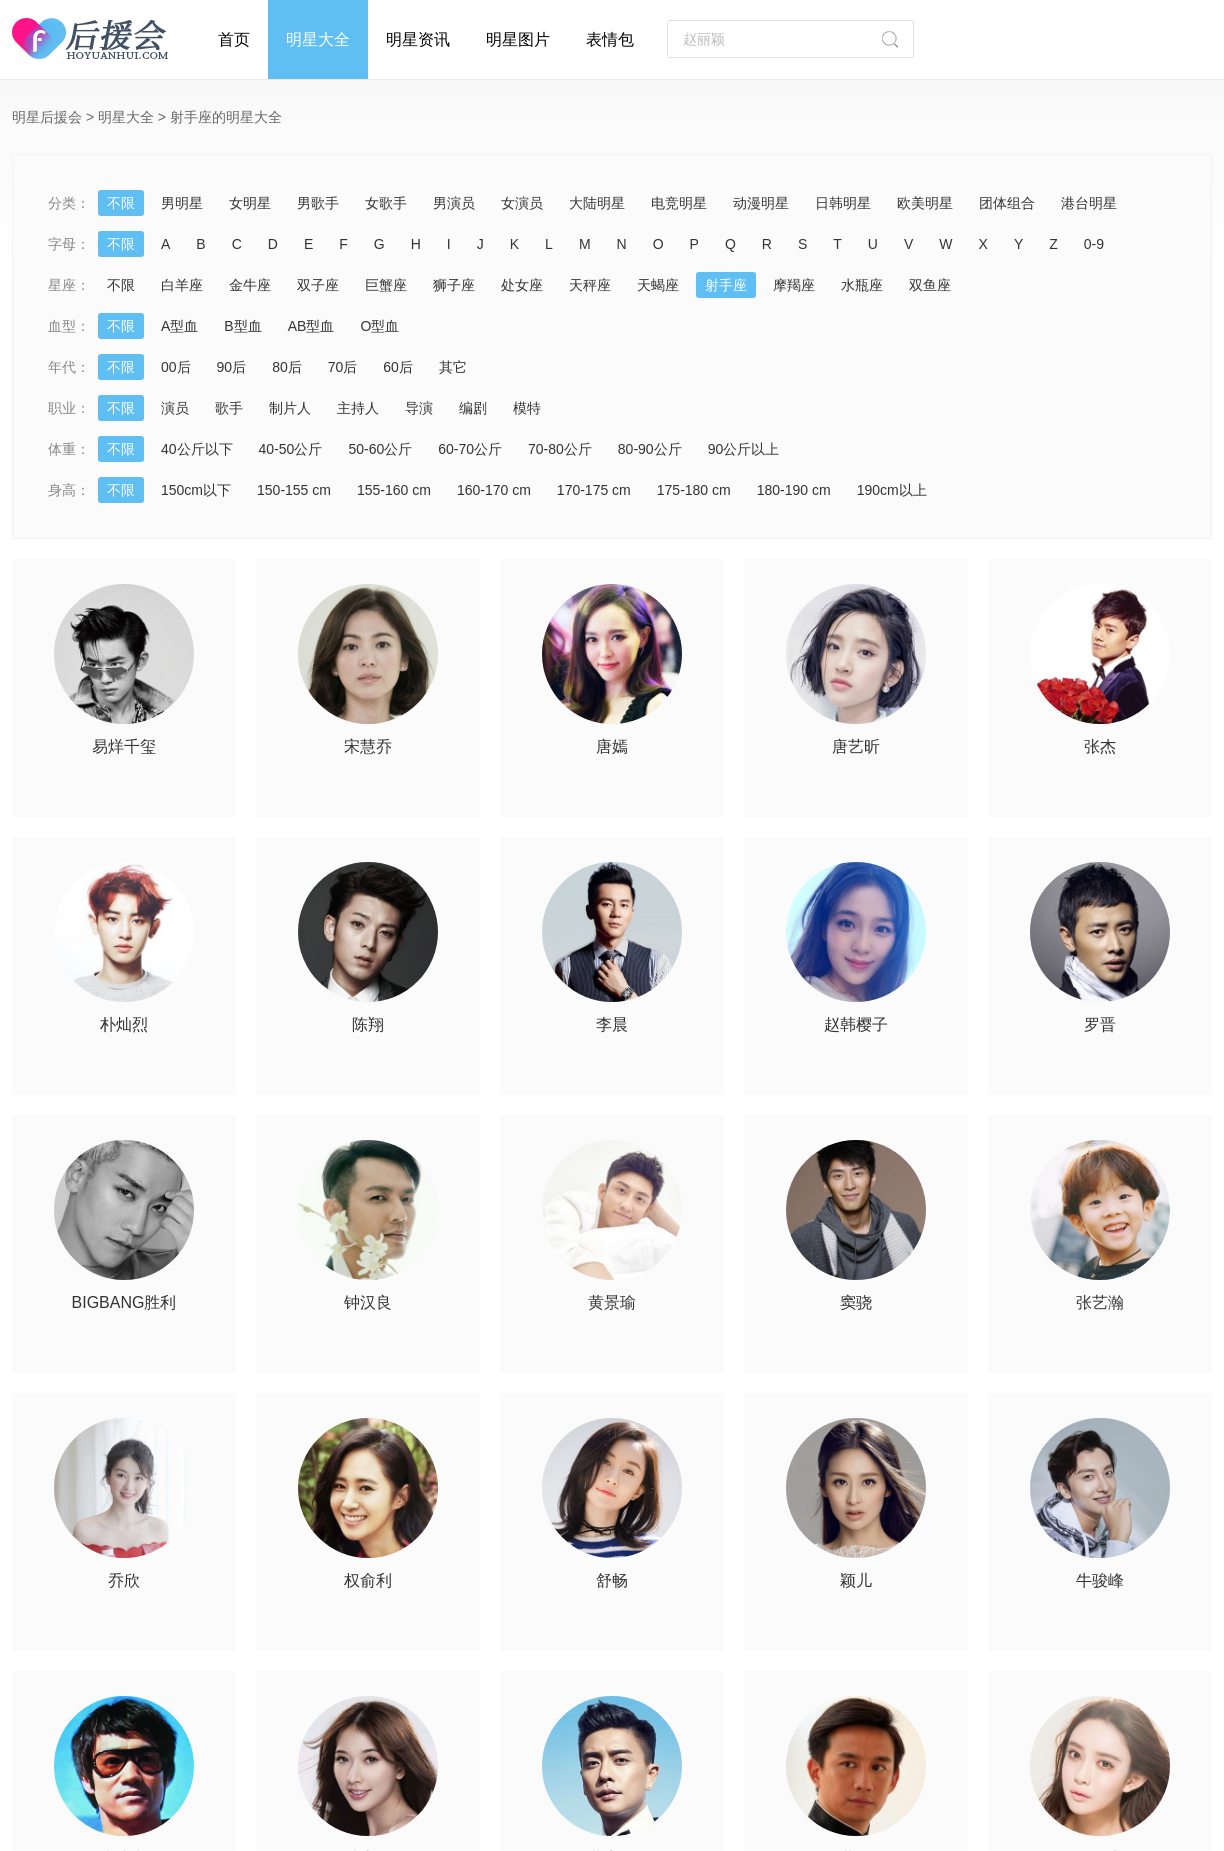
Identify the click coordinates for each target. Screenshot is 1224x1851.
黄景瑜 (612, 1303)
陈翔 (368, 1025)
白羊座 (182, 285)
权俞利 (368, 1581)
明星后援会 (47, 117)
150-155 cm (294, 490)
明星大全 (318, 39)
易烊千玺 (124, 747)
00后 (176, 367)
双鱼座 (930, 285)
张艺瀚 (1100, 1303)
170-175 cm (594, 490)
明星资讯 (418, 39)
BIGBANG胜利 (124, 1303)
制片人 (290, 408)
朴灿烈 (124, 1025)
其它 (453, 367)
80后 (287, 367)
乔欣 (124, 1581)
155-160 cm (394, 490)
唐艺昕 (856, 747)
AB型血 (311, 326)
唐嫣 (612, 747)
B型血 (242, 326)
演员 (175, 408)
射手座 (726, 285)
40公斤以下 (197, 449)
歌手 (229, 408)
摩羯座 (794, 285)
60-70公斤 (470, 449)
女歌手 (386, 203)
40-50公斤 (291, 449)
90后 (232, 367)
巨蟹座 (386, 285)
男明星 (182, 203)
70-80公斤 (560, 449)
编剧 (473, 408)
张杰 (1100, 747)
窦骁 (856, 1303)
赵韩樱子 (856, 1025)
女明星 (250, 203)
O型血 (379, 326)
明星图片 (518, 39)
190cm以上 (892, 490)
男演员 (454, 203)
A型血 (179, 326)
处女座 (522, 285)
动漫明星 (761, 203)
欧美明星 (925, 203)
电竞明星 (679, 203)
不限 (121, 203)
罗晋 (1100, 1025)
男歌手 (318, 203)
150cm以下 (196, 490)
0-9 (1094, 244)
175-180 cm (694, 490)
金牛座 (250, 285)
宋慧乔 (368, 747)
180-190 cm (794, 490)
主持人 (358, 408)
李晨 (612, 1025)
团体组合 (1007, 203)
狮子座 (454, 285)
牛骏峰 (1100, 1581)
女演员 (522, 203)
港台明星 (1089, 203)
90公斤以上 (744, 449)
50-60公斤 (380, 449)
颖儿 (856, 1581)
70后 (343, 367)
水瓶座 (862, 285)
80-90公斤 (650, 449)
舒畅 (612, 1581)
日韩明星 (843, 203)
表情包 (610, 39)
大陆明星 (597, 203)
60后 (398, 367)
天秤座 (590, 285)
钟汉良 (368, 1303)
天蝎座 (658, 285)
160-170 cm (494, 490)
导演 (419, 408)
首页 (234, 39)
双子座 (318, 285)
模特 (527, 408)
